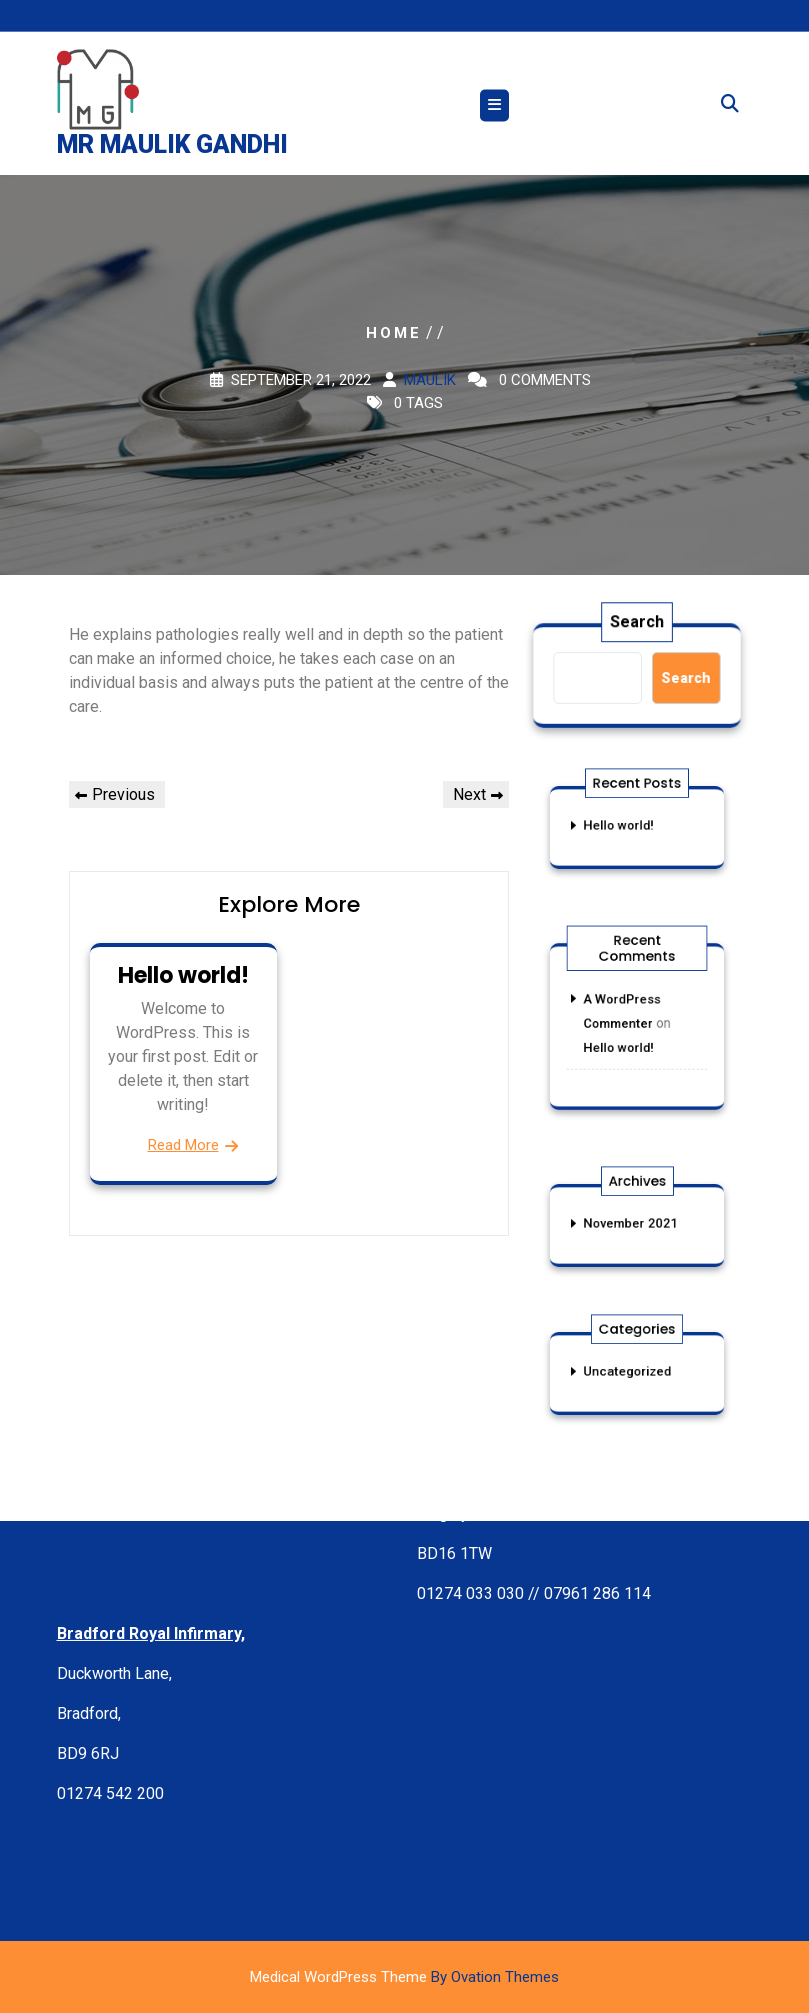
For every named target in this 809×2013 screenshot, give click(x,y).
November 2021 (631, 1224)
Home (394, 333)
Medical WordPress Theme (404, 1977)
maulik (430, 380)
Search (636, 623)
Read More (183, 1145)
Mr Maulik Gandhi (172, 149)
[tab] (494, 109)
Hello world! (183, 975)
